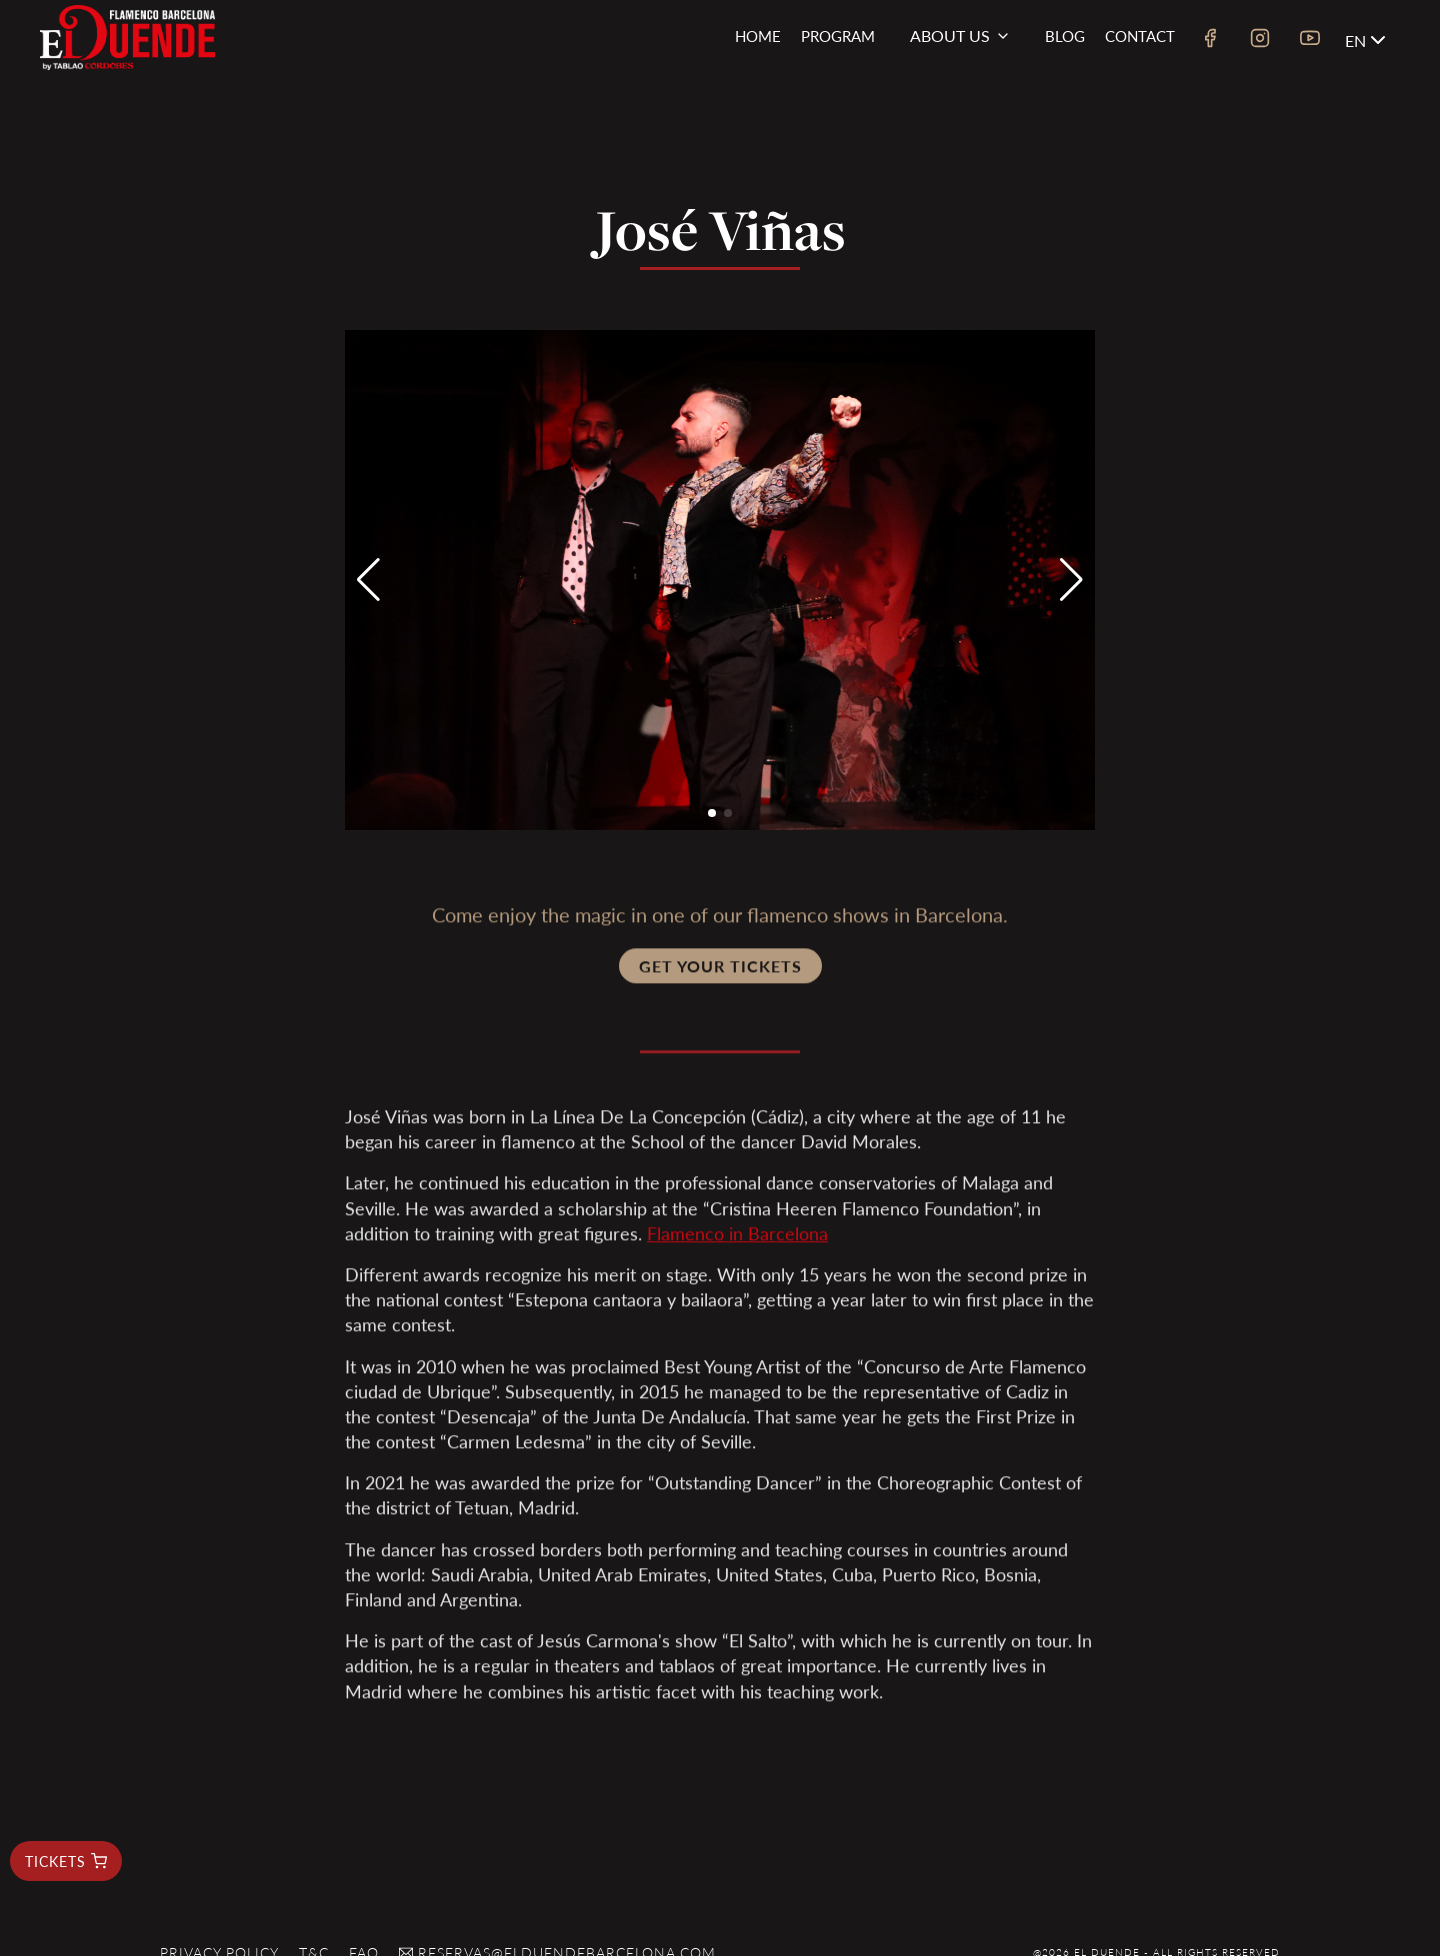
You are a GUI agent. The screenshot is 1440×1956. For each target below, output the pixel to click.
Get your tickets (720, 973)
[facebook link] (1210, 40)
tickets (66, 1861)
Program (838, 35)
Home (758, 35)
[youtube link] (1310, 40)
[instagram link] (1260, 40)
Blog (1065, 35)
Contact (1140, 35)
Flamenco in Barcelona (737, 1240)
